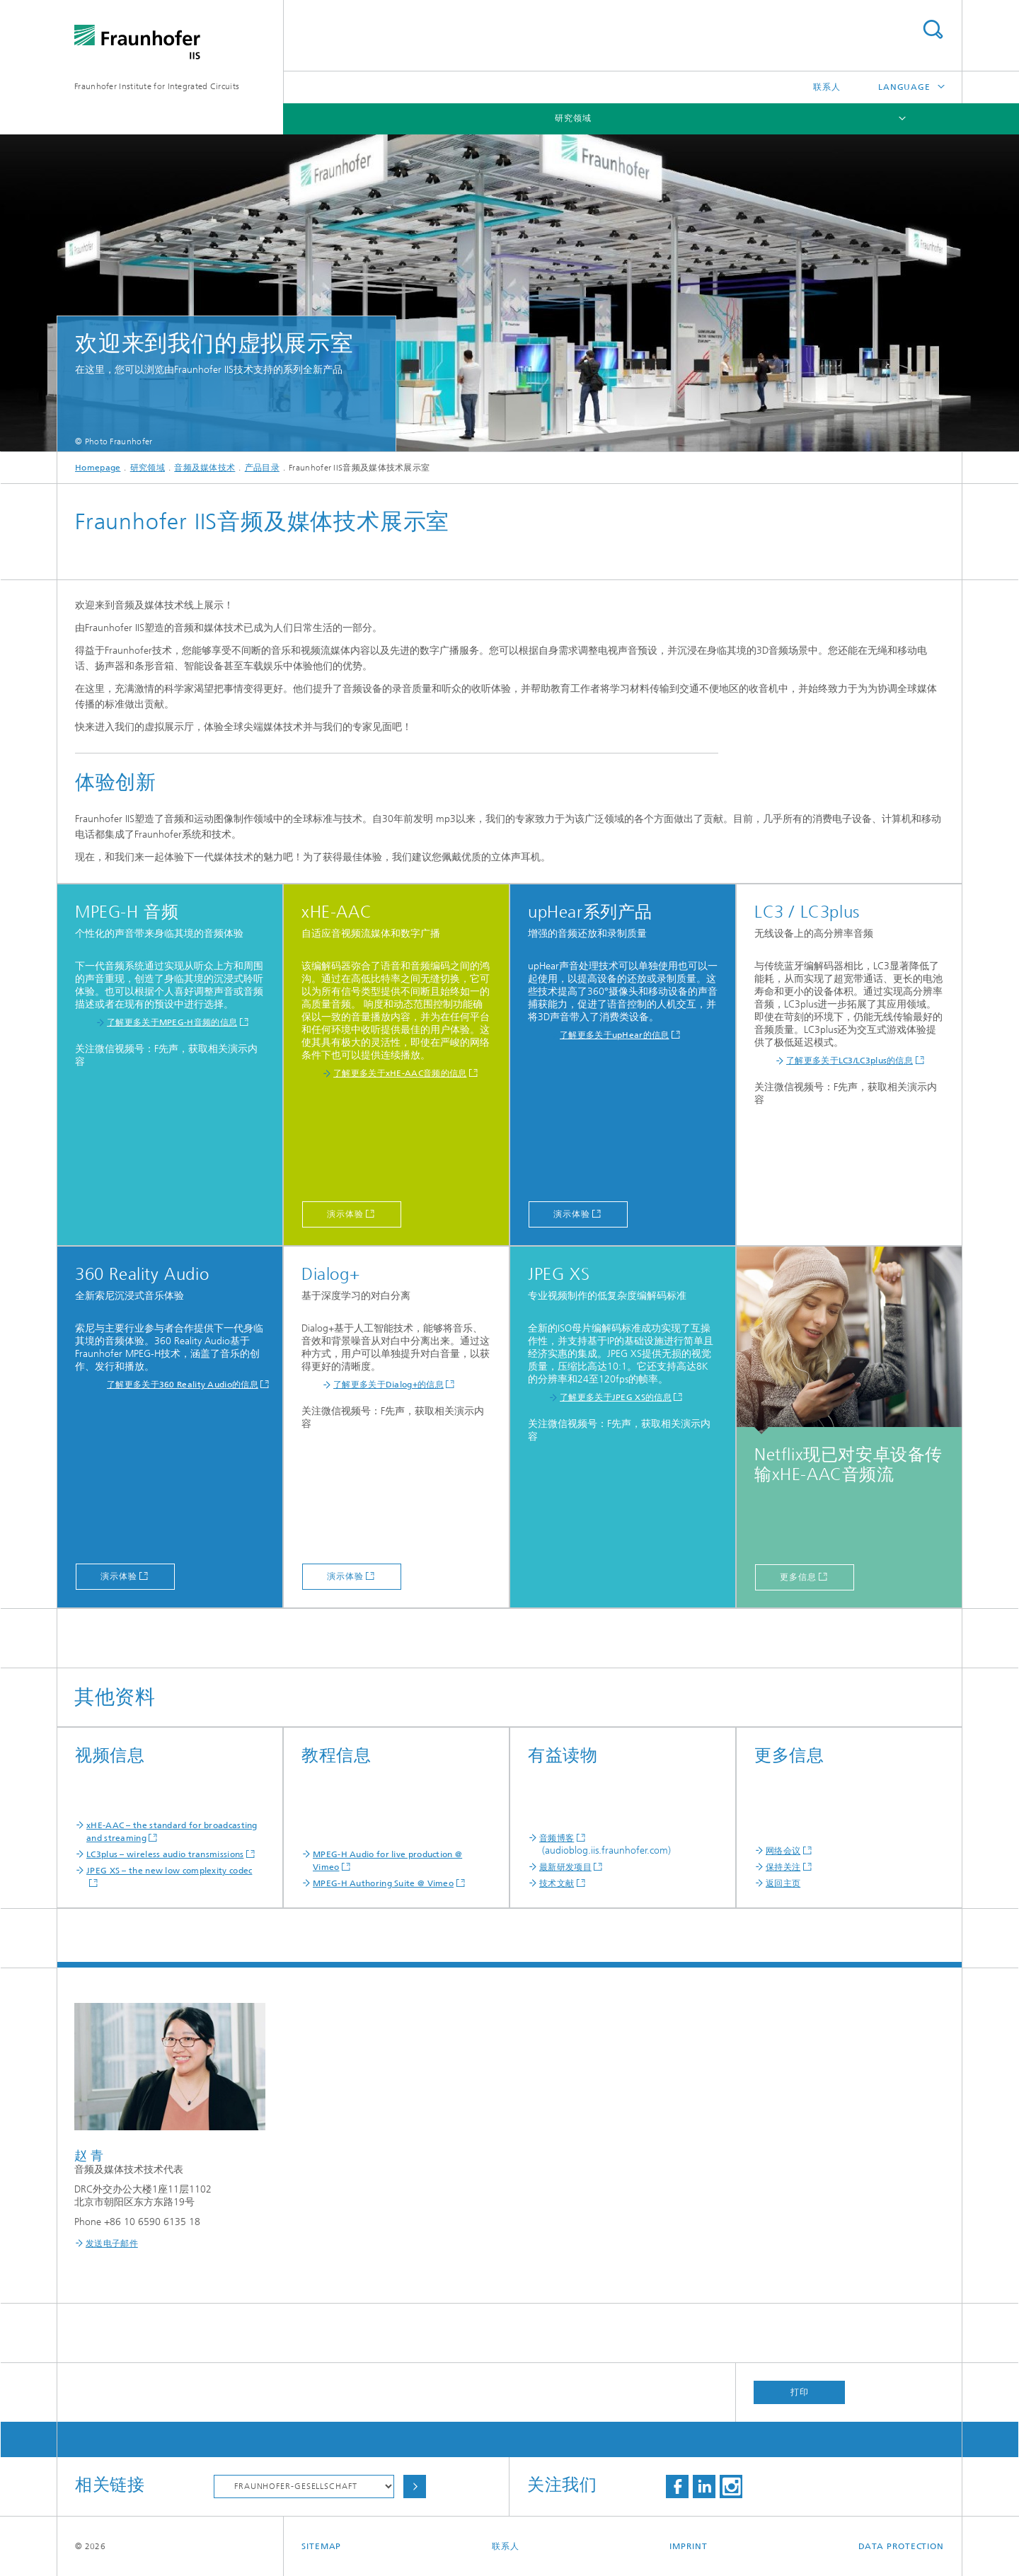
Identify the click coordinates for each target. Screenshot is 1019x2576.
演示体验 (345, 1214)
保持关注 (783, 1867)
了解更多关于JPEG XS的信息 (616, 1397)
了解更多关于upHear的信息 (614, 1035)
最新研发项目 (565, 1867)
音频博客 (556, 1838)
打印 (799, 2392)
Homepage (97, 468)
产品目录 (262, 468)
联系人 (827, 87)
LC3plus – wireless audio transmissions (164, 1854)
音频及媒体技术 (204, 468)
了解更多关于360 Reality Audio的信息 (182, 1385)
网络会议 (783, 1851)
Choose (414, 2486)
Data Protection (901, 2546)
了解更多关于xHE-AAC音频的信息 (399, 1073)
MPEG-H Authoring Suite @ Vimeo (383, 1883)
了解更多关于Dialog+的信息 (388, 1385)
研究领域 (573, 118)
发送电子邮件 (112, 2243)
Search (932, 29)
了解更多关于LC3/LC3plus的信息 (849, 1060)
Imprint (688, 2546)
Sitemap (321, 2546)
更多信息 (798, 1577)
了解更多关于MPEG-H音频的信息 (172, 1022)
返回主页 (783, 1883)
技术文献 (556, 1883)
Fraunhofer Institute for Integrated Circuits (156, 86)
